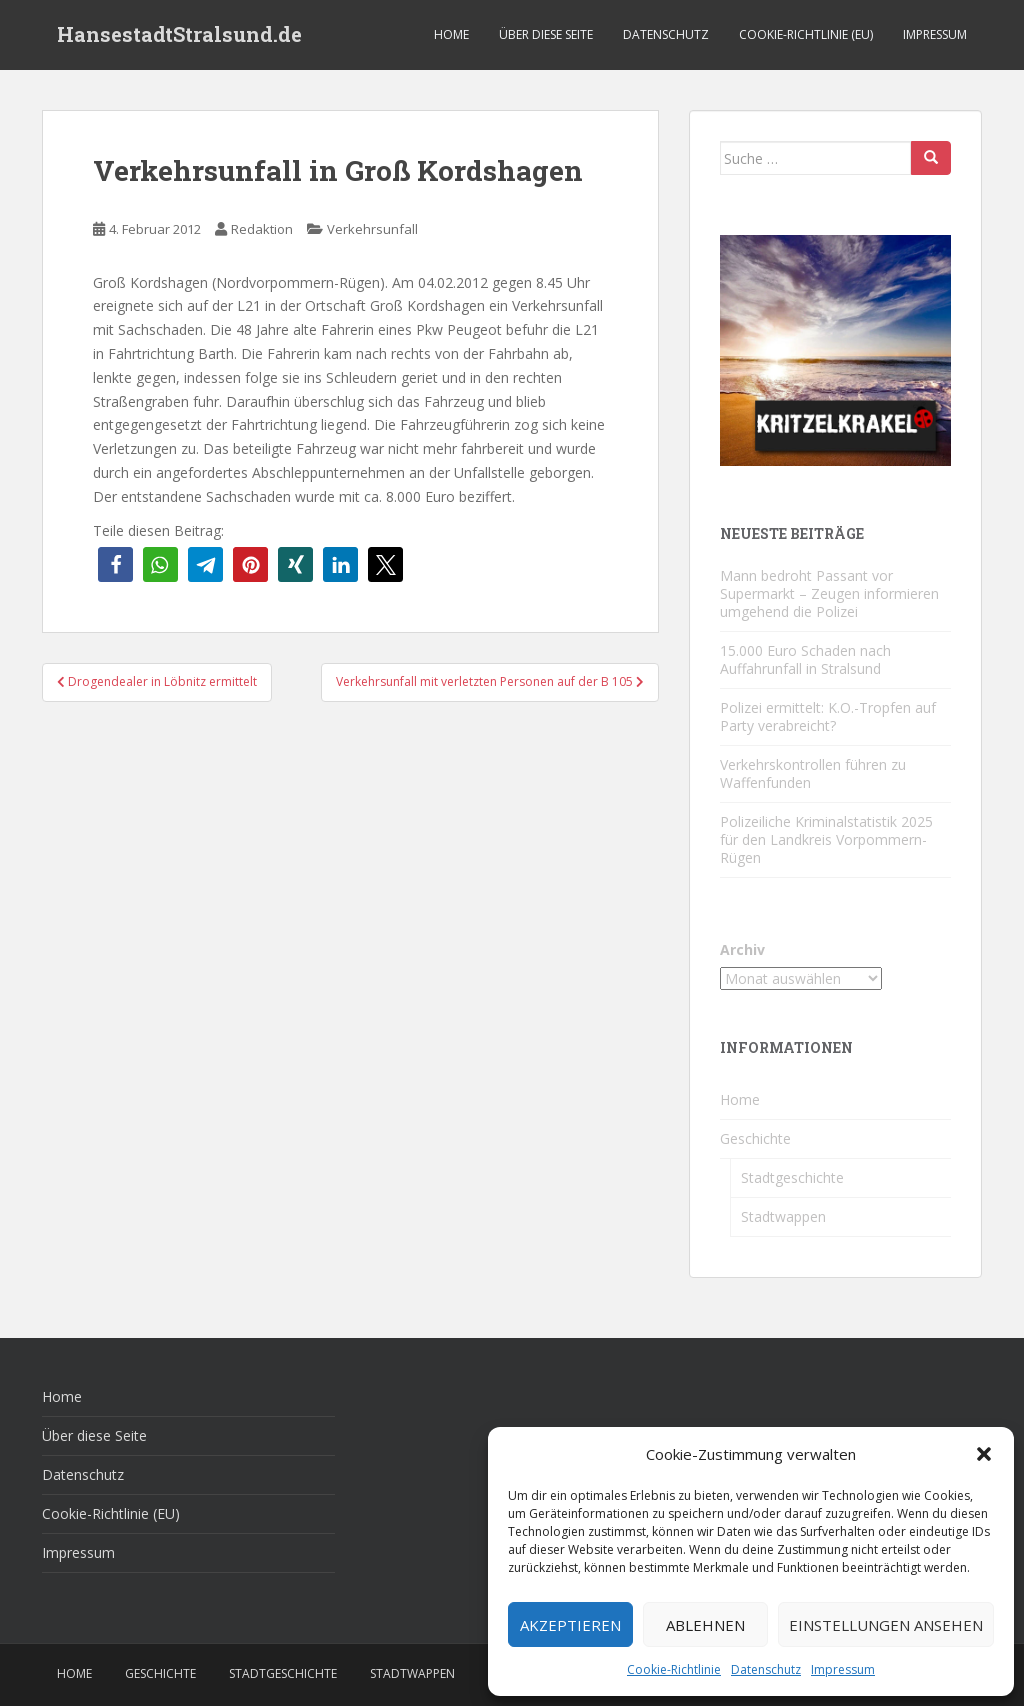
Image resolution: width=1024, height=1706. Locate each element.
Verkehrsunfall (372, 229)
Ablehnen (705, 1625)
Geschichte (755, 1138)
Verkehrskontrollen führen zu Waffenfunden (813, 773)
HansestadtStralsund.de (179, 35)
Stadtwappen (783, 1216)
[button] (984, 1454)
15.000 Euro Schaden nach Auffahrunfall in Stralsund (805, 659)
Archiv (742, 949)
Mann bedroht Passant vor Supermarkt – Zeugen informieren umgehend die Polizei (829, 593)
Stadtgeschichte (792, 1177)
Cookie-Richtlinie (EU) (806, 34)
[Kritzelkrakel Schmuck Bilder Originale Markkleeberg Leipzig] (835, 348)
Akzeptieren (570, 1625)
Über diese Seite (546, 34)
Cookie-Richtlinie (674, 1669)
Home (451, 34)
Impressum (843, 1669)
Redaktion (262, 229)
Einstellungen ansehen (886, 1625)
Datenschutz (766, 1669)
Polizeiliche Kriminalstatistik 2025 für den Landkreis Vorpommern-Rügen (826, 839)
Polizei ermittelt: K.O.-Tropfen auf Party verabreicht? (828, 716)
